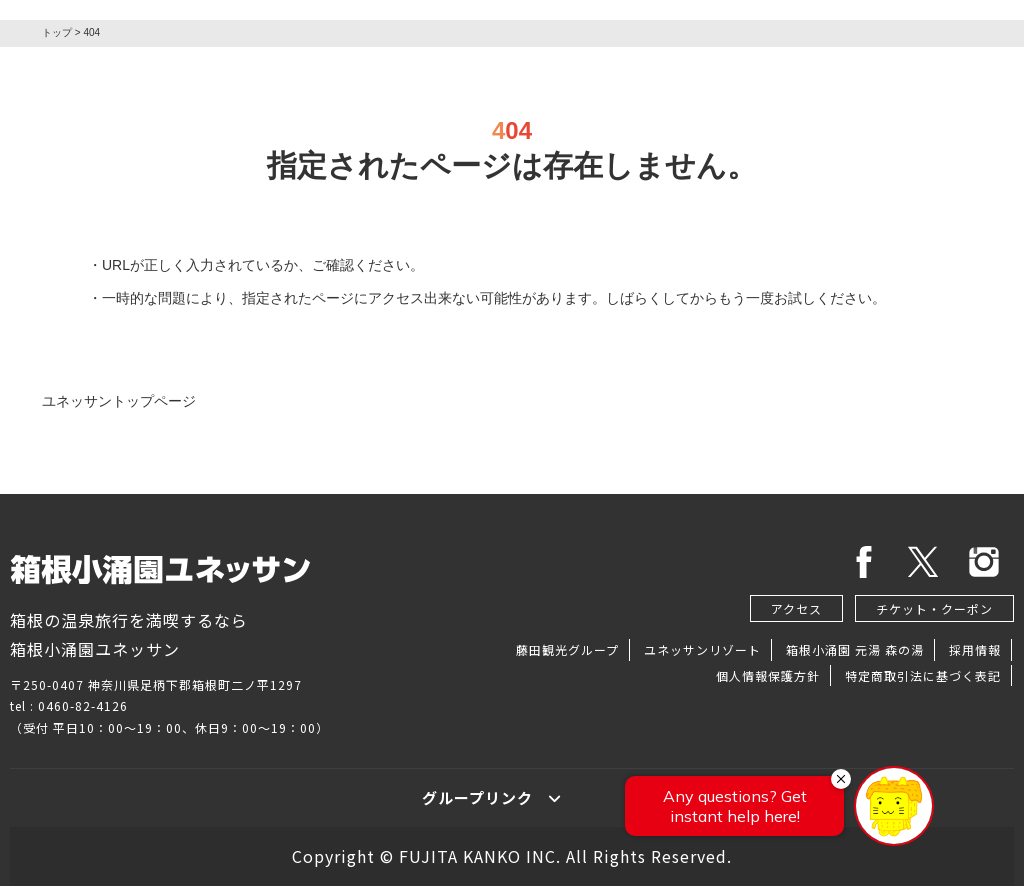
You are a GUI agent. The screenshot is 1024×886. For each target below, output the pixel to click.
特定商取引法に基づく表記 (923, 675)
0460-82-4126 (83, 705)
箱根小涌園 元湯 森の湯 (855, 649)
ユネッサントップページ (119, 401)
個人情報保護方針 (768, 675)
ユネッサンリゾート (702, 649)
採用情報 (975, 649)
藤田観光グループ (567, 649)
